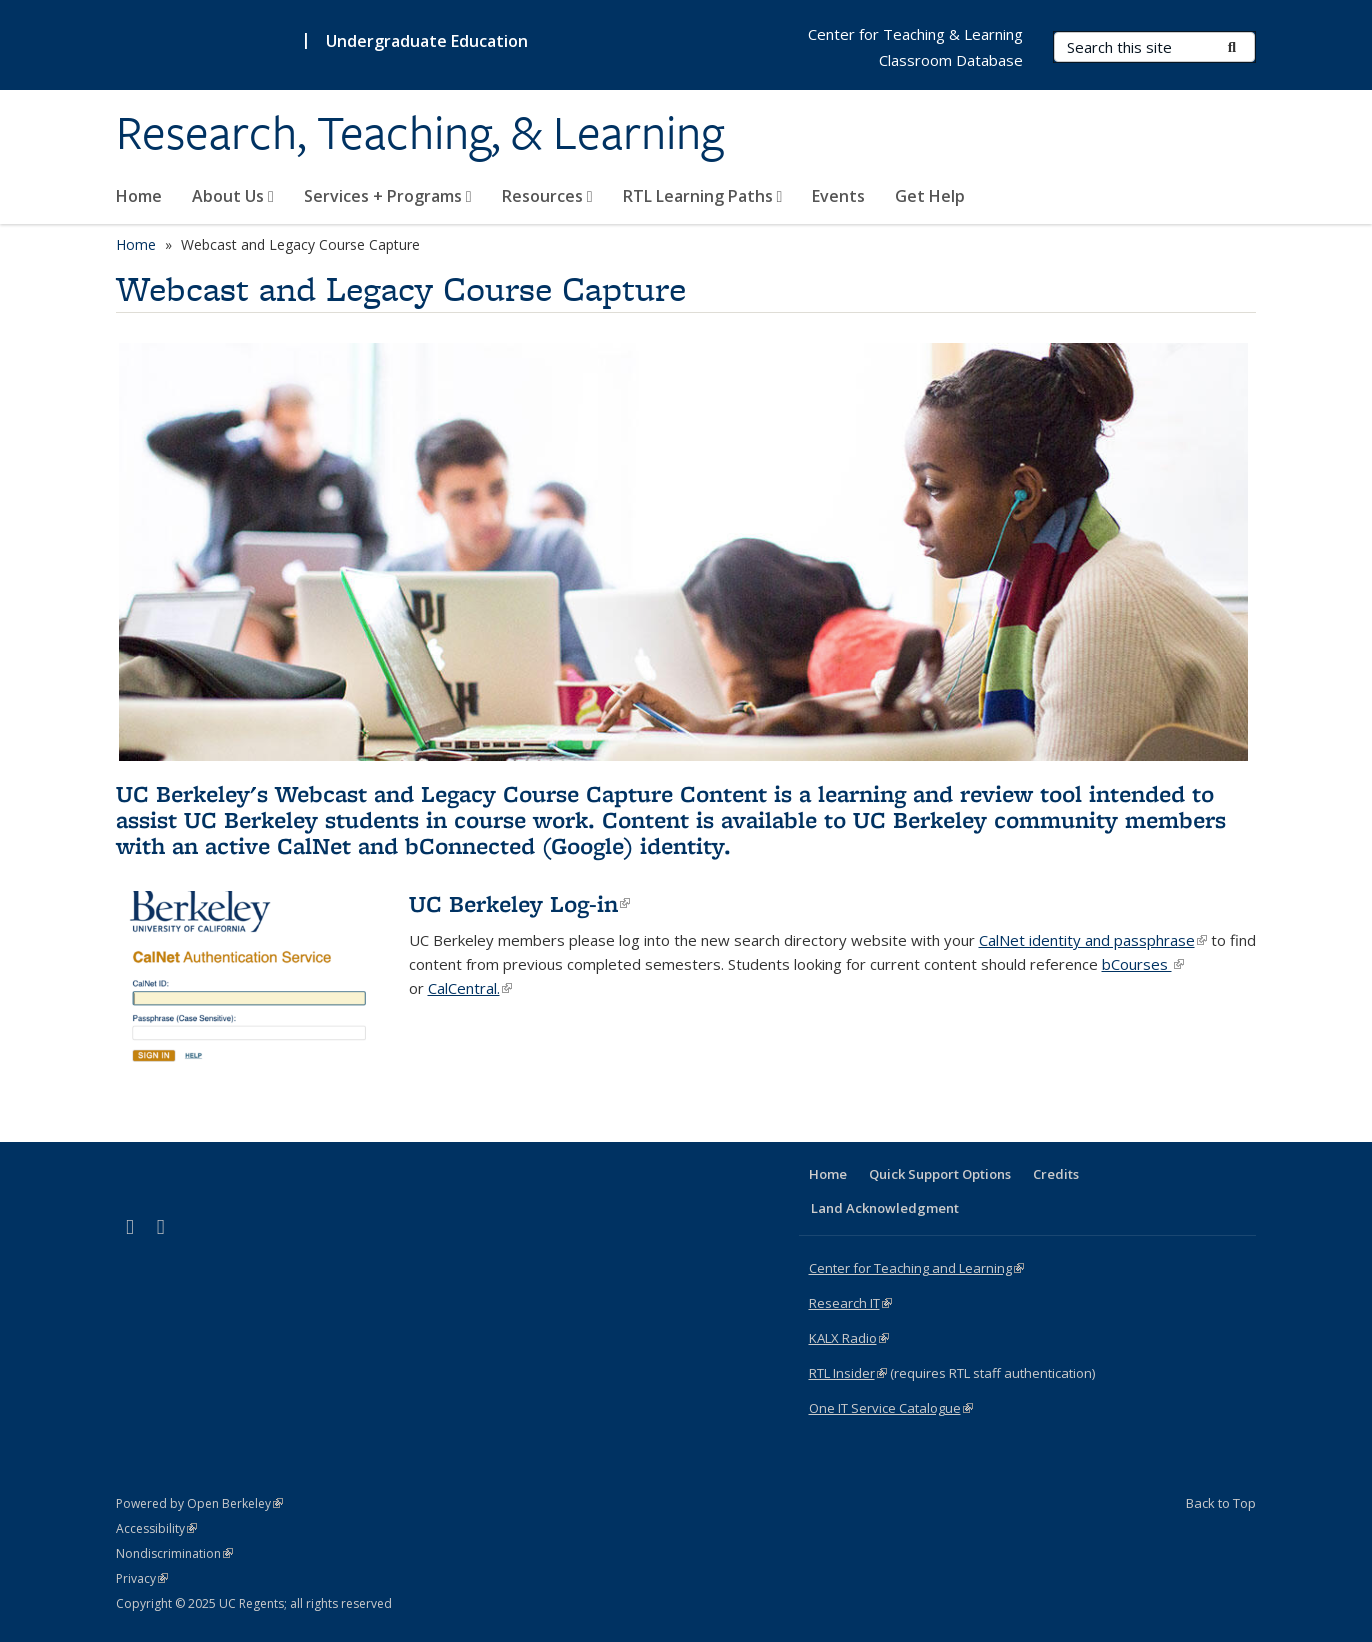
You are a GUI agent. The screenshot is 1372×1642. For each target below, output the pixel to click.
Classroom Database (951, 60)
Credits (1056, 1174)
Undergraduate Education (427, 41)
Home (139, 196)
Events (838, 196)
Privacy (142, 1578)
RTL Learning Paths (703, 196)
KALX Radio (849, 1338)
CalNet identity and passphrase (1093, 940)
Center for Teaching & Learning (915, 34)
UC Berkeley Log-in (519, 903)
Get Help (930, 196)
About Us (233, 196)
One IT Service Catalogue (891, 1408)
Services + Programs (388, 196)
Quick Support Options (940, 1174)
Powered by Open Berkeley (199, 1503)
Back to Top (1221, 1503)
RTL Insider (848, 1373)
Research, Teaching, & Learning (420, 133)
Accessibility (156, 1528)
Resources (547, 196)
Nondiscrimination (174, 1553)
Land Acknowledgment (885, 1208)
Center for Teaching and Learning (916, 1268)
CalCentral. (470, 988)
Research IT (850, 1303)
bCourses (1143, 964)
